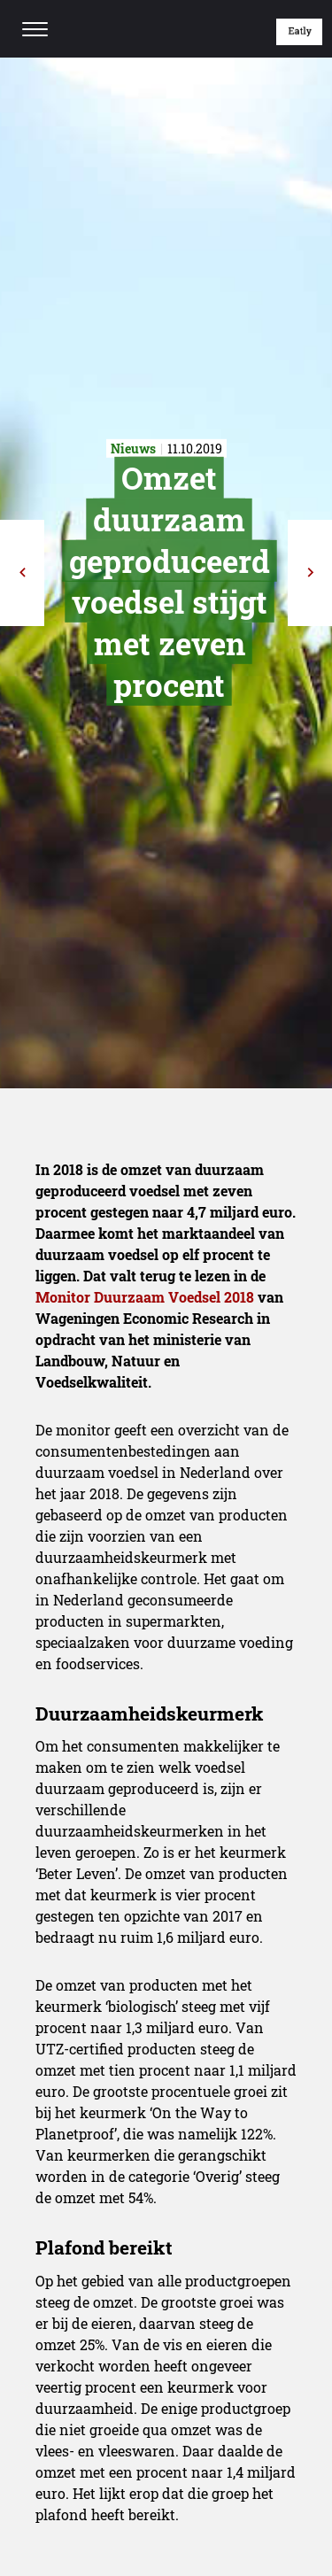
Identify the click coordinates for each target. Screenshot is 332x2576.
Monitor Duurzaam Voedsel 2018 (144, 1297)
